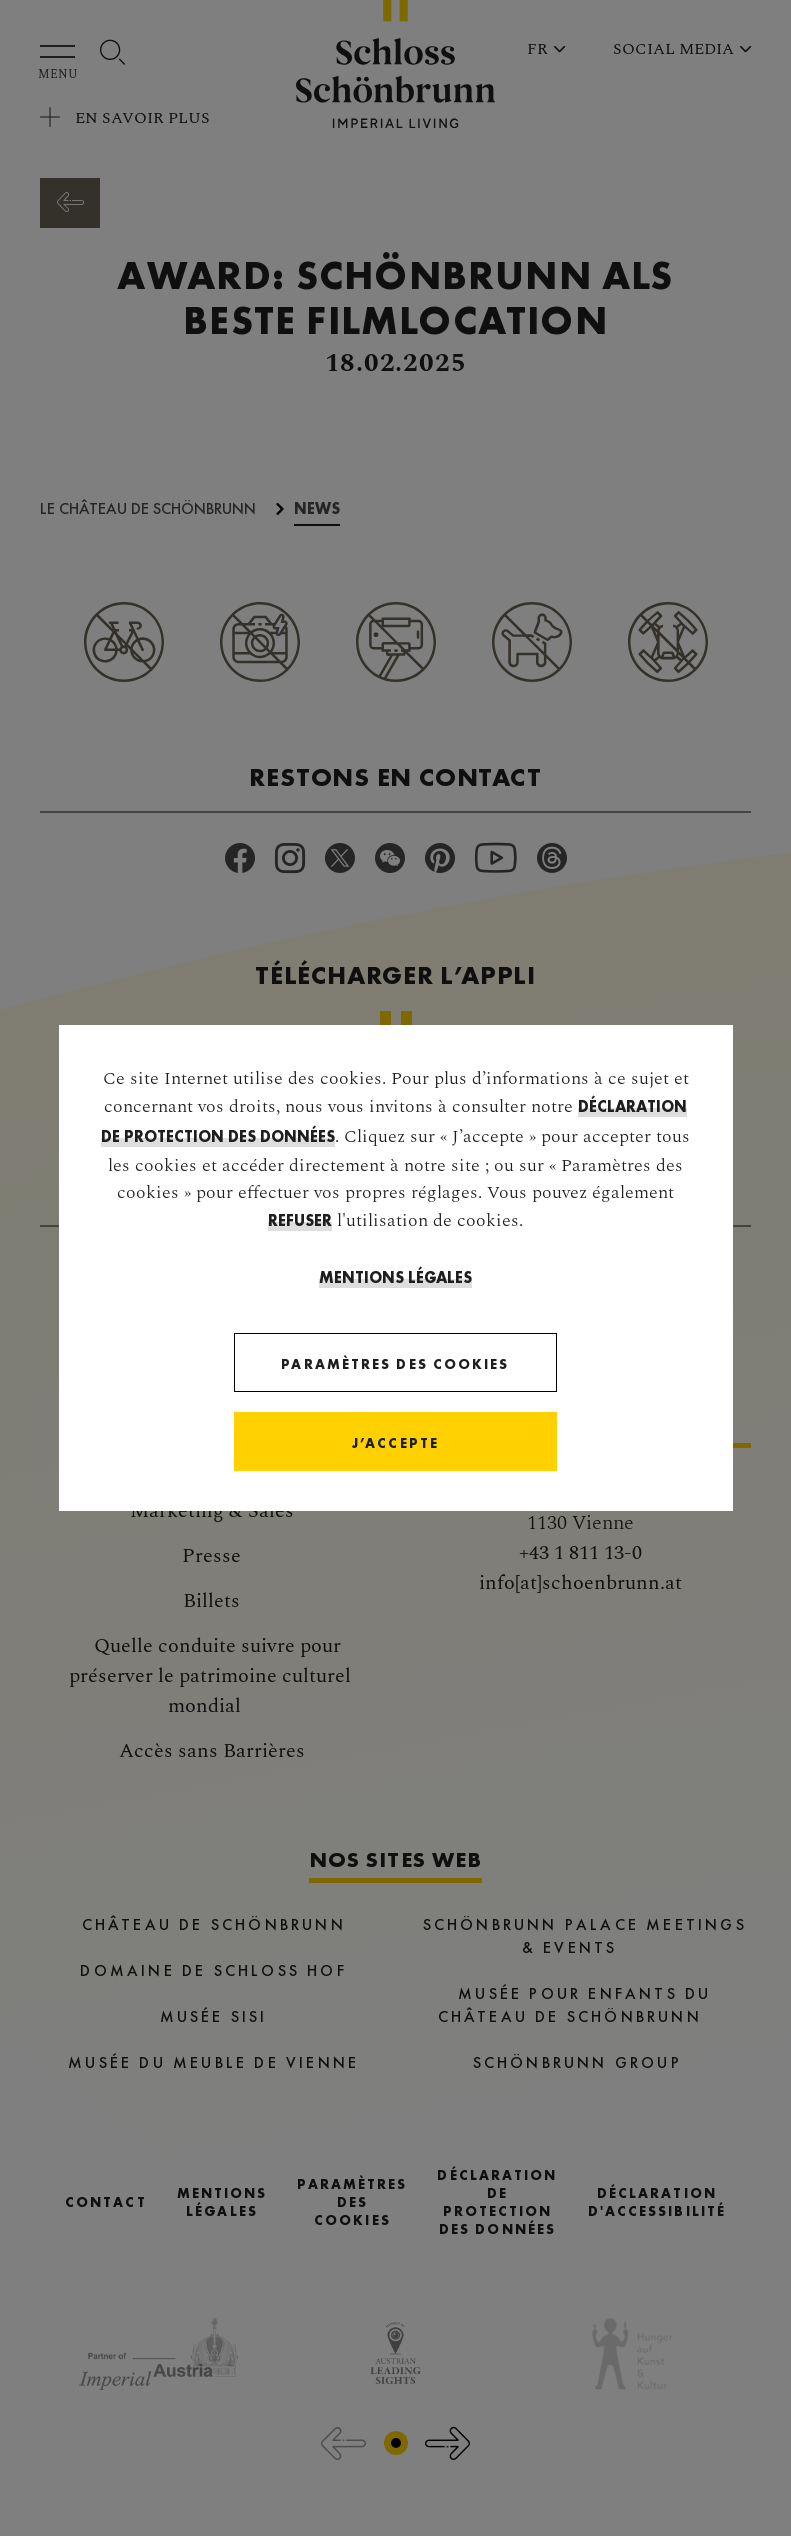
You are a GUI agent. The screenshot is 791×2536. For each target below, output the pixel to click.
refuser (300, 1220)
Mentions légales (395, 1277)
